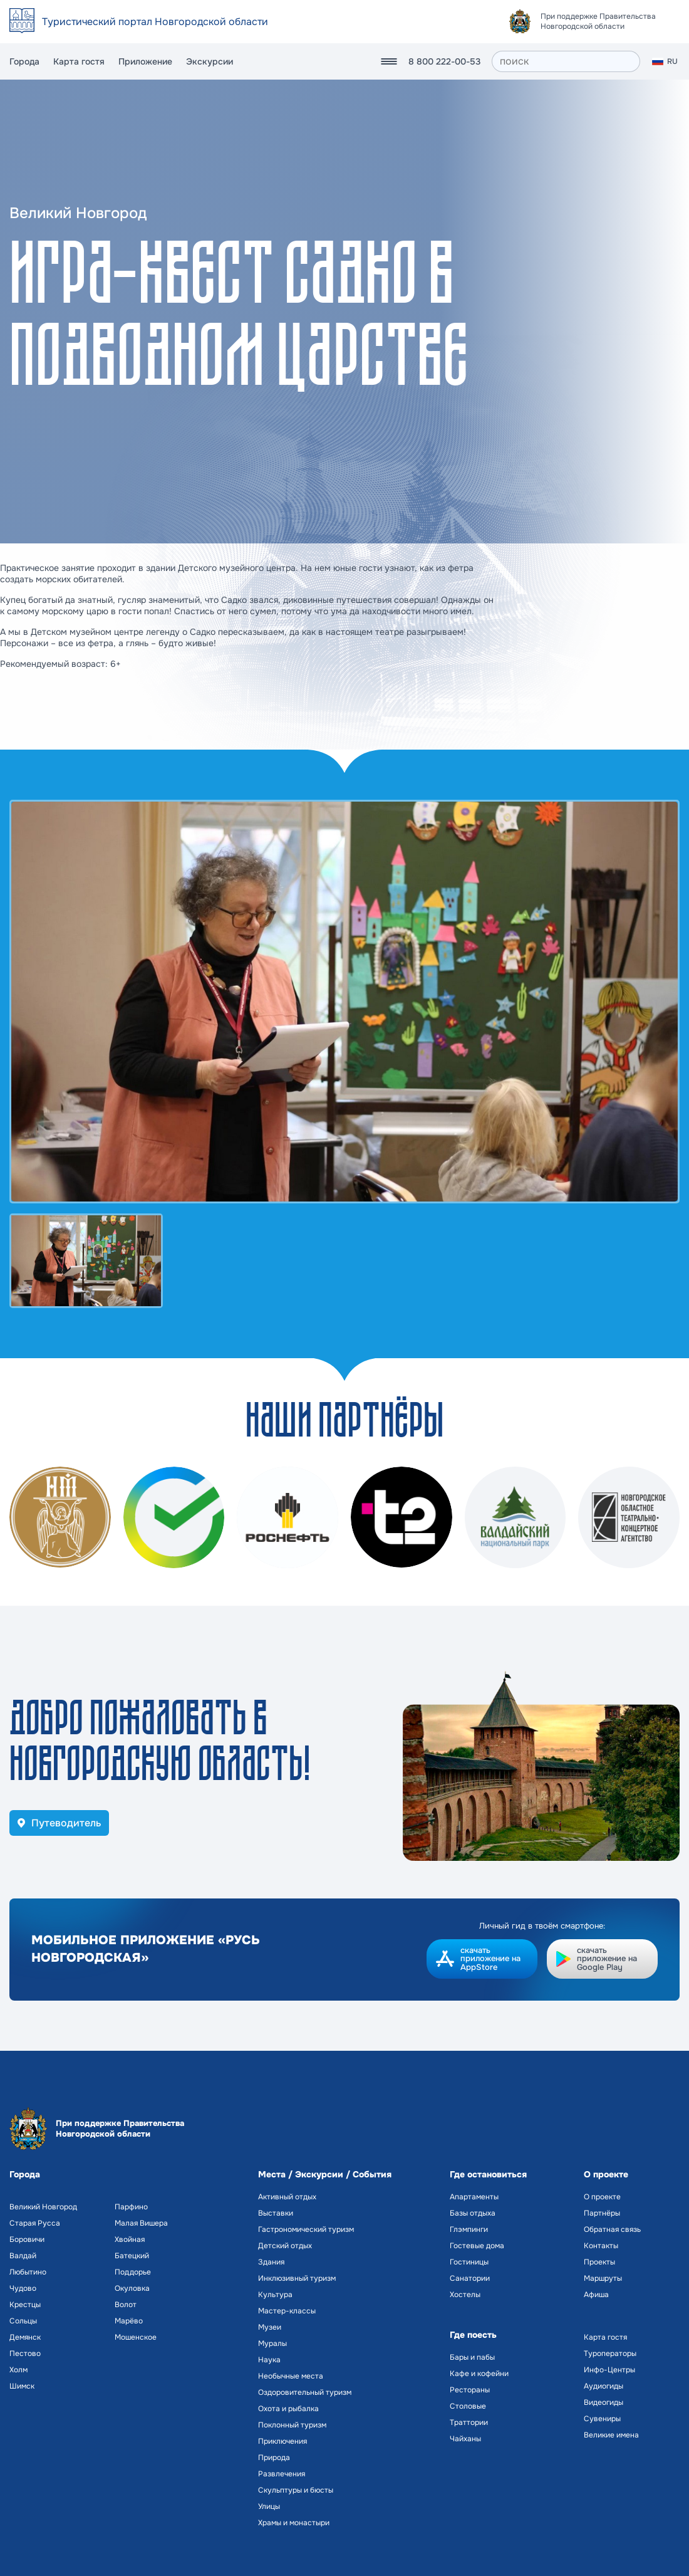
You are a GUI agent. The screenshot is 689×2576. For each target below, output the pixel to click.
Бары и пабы (472, 2357)
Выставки (275, 2213)
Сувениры (602, 2419)
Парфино (131, 2207)
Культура (275, 2295)
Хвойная (130, 2239)
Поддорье (133, 2272)
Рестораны (470, 2390)
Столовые (468, 2406)
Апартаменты (474, 2197)
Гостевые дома (477, 2246)
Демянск (25, 2337)
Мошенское (136, 2337)
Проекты (599, 2262)
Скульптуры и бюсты (295, 2490)
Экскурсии (209, 61)
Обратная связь (612, 2229)
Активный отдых (287, 2197)
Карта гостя (79, 61)
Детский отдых (285, 2246)
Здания (271, 2262)
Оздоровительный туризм (304, 2392)
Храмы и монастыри (293, 2523)
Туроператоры (610, 2353)
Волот (126, 2305)
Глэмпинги (469, 2229)
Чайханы (465, 2439)
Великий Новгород (43, 2207)
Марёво (129, 2321)
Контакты (601, 2246)
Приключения (282, 2441)
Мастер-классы (287, 2311)
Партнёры (602, 2213)
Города (24, 61)
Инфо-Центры (609, 2370)
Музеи (269, 2327)
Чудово (22, 2288)
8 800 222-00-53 (444, 61)
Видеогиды (603, 2402)
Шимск (21, 2386)
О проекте (602, 2197)
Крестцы (25, 2305)
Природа (274, 2458)
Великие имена (611, 2435)
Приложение (145, 61)
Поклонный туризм (292, 2425)
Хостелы (465, 2295)
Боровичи (26, 2239)
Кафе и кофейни (479, 2374)
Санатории (470, 2278)
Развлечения (281, 2474)
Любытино (27, 2272)
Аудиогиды (603, 2386)
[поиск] (566, 61)
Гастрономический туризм (306, 2229)
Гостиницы (469, 2262)
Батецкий (132, 2256)
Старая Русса (34, 2223)
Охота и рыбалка (288, 2409)
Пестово (25, 2353)
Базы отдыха (472, 2213)
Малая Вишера (141, 2223)
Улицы (269, 2506)
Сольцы (23, 2321)
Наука (269, 2360)
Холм (18, 2370)
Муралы (272, 2343)
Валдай (22, 2256)
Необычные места (290, 2376)
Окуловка (132, 2288)
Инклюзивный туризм (297, 2278)
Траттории (469, 2422)
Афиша (596, 2295)
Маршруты (603, 2278)
